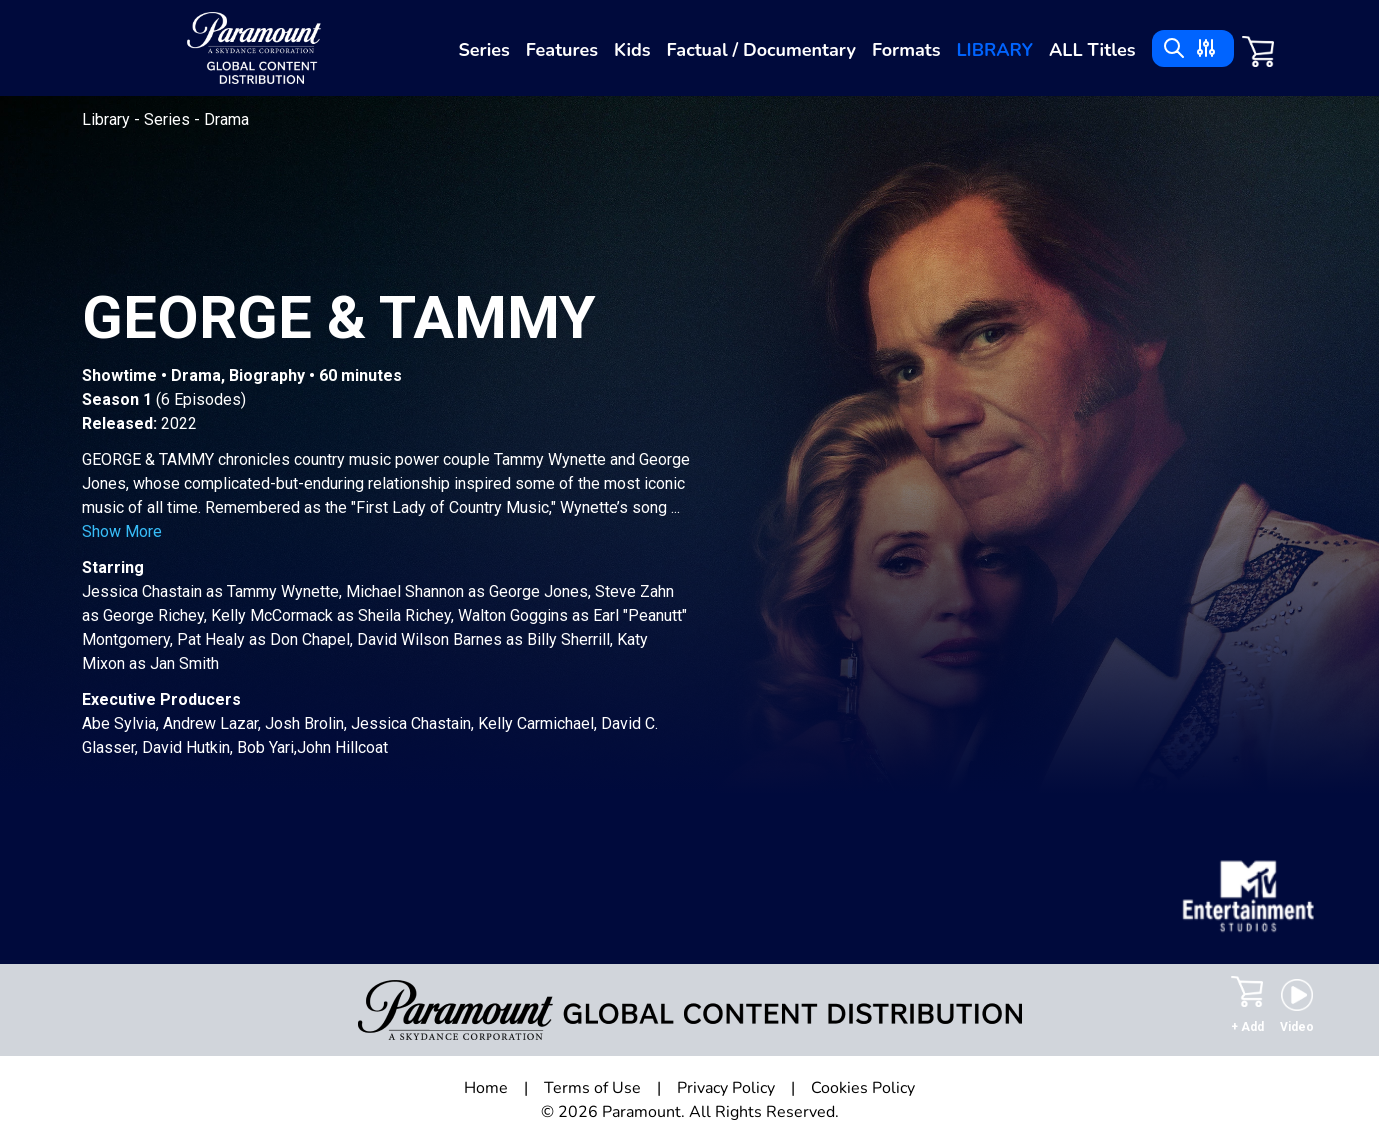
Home (486, 1088)
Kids (632, 50)
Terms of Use (592, 1088)
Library (994, 50)
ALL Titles (1092, 50)
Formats (906, 50)
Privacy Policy (726, 1088)
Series (483, 50)
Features (562, 50)
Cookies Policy (863, 1088)
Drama (226, 119)
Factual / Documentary (761, 50)
